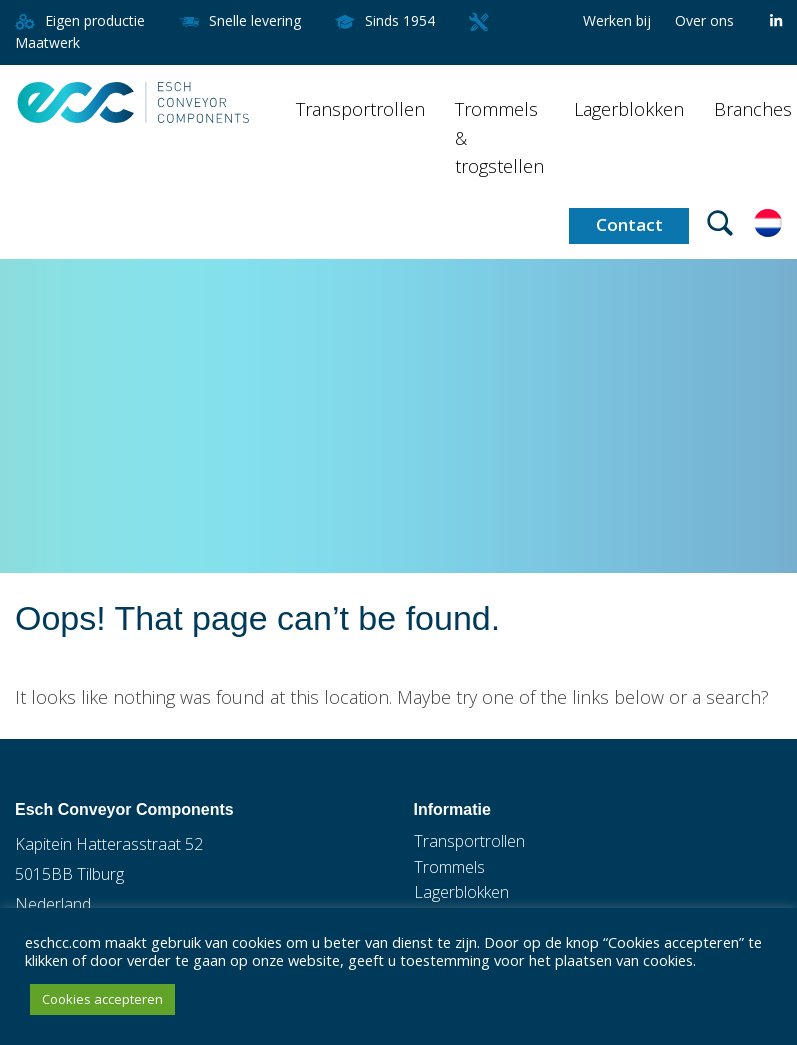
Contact (629, 224)
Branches (753, 109)
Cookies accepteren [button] (102, 999)
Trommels (449, 867)
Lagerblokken (629, 109)
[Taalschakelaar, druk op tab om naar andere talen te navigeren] (768, 221)
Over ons (704, 20)
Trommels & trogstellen (499, 138)
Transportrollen (360, 109)
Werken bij (617, 20)
